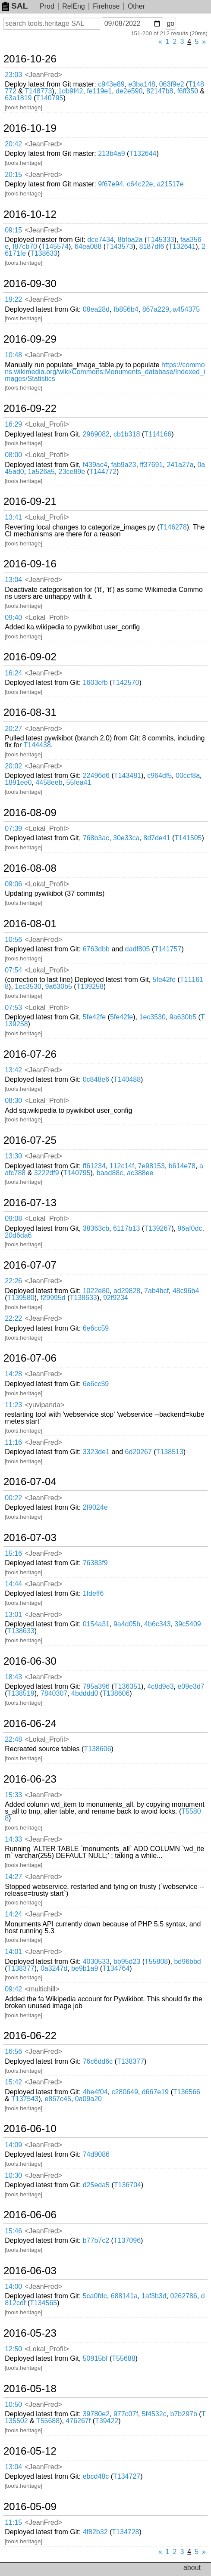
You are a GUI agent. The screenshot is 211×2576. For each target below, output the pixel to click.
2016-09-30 (30, 283)
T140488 (127, 1079)
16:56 (13, 2051)
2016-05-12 (30, 2451)
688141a (124, 2296)
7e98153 (151, 1166)
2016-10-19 (30, 128)
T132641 (181, 246)
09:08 (13, 1218)
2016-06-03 (30, 2270)
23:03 (13, 74)
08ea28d (96, 309)
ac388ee (140, 1173)
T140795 (49, 98)
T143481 (127, 775)
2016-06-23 (30, 1779)
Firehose (106, 6)
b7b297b (183, 2414)
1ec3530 (28, 986)
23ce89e (72, 471)
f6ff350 (187, 91)
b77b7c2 (96, 2240)
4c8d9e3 (160, 1686)
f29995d (53, 1297)
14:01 (13, 1951)
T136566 (186, 2092)
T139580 (21, 1297)
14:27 (13, 1876)
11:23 (13, 1405)
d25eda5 (96, 2185)
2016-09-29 (30, 339)
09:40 (13, 617)
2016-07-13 (30, 1202)
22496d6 (96, 775)
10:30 (13, 2175)
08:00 (13, 454)
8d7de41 (156, 838)
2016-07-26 (30, 1054)
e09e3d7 (190, 1686)
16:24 (13, 673)
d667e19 (155, 2092)
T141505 (188, 838)
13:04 (13, 579)
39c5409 (187, 1624)
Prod (47, 6)
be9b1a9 (84, 1968)
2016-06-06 (30, 2214)
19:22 (13, 299)
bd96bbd (187, 1961)
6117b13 (126, 1228)
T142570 (125, 682)
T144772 (103, 471)
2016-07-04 (30, 1481)
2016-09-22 (30, 408)
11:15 (13, 2522)
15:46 (13, 2231)
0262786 (183, 2296)
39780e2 (96, 2414)
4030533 (96, 1961)
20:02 (13, 766)
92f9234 (115, 1297)
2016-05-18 (30, 2388)
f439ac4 (95, 464)
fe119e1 (99, 91)
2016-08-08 (30, 868)
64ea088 (88, 246)
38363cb (96, 1228)
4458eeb (48, 782)
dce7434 (100, 239)
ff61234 (94, 1166)
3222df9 (46, 1173)
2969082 (96, 434)
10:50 (13, 2404)
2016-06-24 (30, 1723)
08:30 (13, 1100)
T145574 (55, 246)
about (192, 2567)
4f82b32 (95, 2532)
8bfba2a (130, 239)
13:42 (13, 1070)
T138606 (115, 1693)
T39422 (106, 2420)
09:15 (13, 230)
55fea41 (78, 782)
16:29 (13, 424)
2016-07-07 (30, 1265)
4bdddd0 (84, 1693)
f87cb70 (25, 246)
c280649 (124, 2092)
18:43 (13, 1677)
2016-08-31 (30, 712)
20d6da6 (18, 1235)
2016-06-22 (30, 2035)
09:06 (13, 884)
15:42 (13, 2082)
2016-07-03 (30, 1537)
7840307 (54, 1693)
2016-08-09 (30, 812)
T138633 (43, 253)
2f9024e (95, 1507)
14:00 (13, 2286)
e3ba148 (142, 84)
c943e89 (111, 84)
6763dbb (96, 949)
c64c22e (140, 184)
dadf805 (137, 949)
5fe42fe (164, 979)
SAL (15, 5)
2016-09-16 (30, 563)
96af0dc (189, 1228)
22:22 (13, 1318)
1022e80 (96, 1290)
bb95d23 (126, 1961)
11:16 (13, 1442)
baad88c (110, 1173)
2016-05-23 (30, 2333)
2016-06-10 (30, 2128)
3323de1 (96, 1451)
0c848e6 (96, 1079)
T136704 (127, 2185)
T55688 (123, 2358)
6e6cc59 (96, 1328)
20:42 (13, 144)
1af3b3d (154, 2296)
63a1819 (18, 98)
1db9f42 (70, 91)
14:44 (13, 1584)
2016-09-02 (30, 656)
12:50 (13, 2349)
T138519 (21, 1693)
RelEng (73, 6)
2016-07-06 (30, 1358)
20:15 (13, 174)
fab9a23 (123, 464)
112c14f (122, 1166)
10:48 (13, 355)
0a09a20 (88, 2098)
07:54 (13, 970)
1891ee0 (18, 782)
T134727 (126, 2476)
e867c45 (57, 2098)
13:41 (13, 517)
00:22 (13, 1498)
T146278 (173, 527)
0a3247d (54, 1968)
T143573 (119, 246)
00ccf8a (188, 775)
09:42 (13, 1989)
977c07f (125, 2414)
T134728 (125, 2532)
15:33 (13, 1795)
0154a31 (96, 1624)
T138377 (21, 1968)
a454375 (186, 309)
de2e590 (129, 91)
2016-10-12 (30, 214)
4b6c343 (157, 1624)
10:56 (13, 939)
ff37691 (151, 464)
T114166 (157, 434)
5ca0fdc (95, 2296)
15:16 (13, 1553)
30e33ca (126, 838)
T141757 (167, 949)
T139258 (90, 986)
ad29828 (126, 1290)
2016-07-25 (30, 1140)
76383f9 (95, 1563)
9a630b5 (58, 986)
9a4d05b (126, 1624)
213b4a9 (111, 153)
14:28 (13, 1374)
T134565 (43, 2303)
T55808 (156, 1961)
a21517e (170, 184)
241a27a (180, 464)
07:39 (13, 828)
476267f (78, 2420)
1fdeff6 (93, 1593)
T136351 (127, 1686)
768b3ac (96, 838)
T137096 (127, 2240)
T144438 (36, 745)
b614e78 (182, 1166)
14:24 (13, 1914)
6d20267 (138, 1451)
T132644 (142, 153)
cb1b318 (126, 434)
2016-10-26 (30, 59)
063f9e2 (171, 84)
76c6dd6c (98, 2061)
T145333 (160, 239)
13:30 (13, 1156)
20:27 (13, 728)
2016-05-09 (30, 2506)
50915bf (95, 2358)
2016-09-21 (30, 501)
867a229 (155, 309)
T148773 (38, 91)
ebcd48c (96, 2476)
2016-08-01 (30, 923)
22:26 (13, 1281)
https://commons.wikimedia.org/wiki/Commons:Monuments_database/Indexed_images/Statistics (105, 371)
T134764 (115, 1968)
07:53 (13, 1007)
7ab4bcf (156, 1290)
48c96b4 (186, 1290)
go (170, 23)
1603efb (95, 682)
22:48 (13, 1739)
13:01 (13, 1614)
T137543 (24, 2098)
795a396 (96, 1686)
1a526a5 (41, 471)
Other (136, 6)
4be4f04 (95, 2092)
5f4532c (154, 2414)
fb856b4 (126, 309)
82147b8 (159, 91)
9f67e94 (110, 184)
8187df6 (151, 246)
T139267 (157, 1228)
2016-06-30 (30, 1661)
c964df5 (159, 775)
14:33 (13, 1839)
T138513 (169, 1451)
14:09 (13, 2145)
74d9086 (96, 2154)
